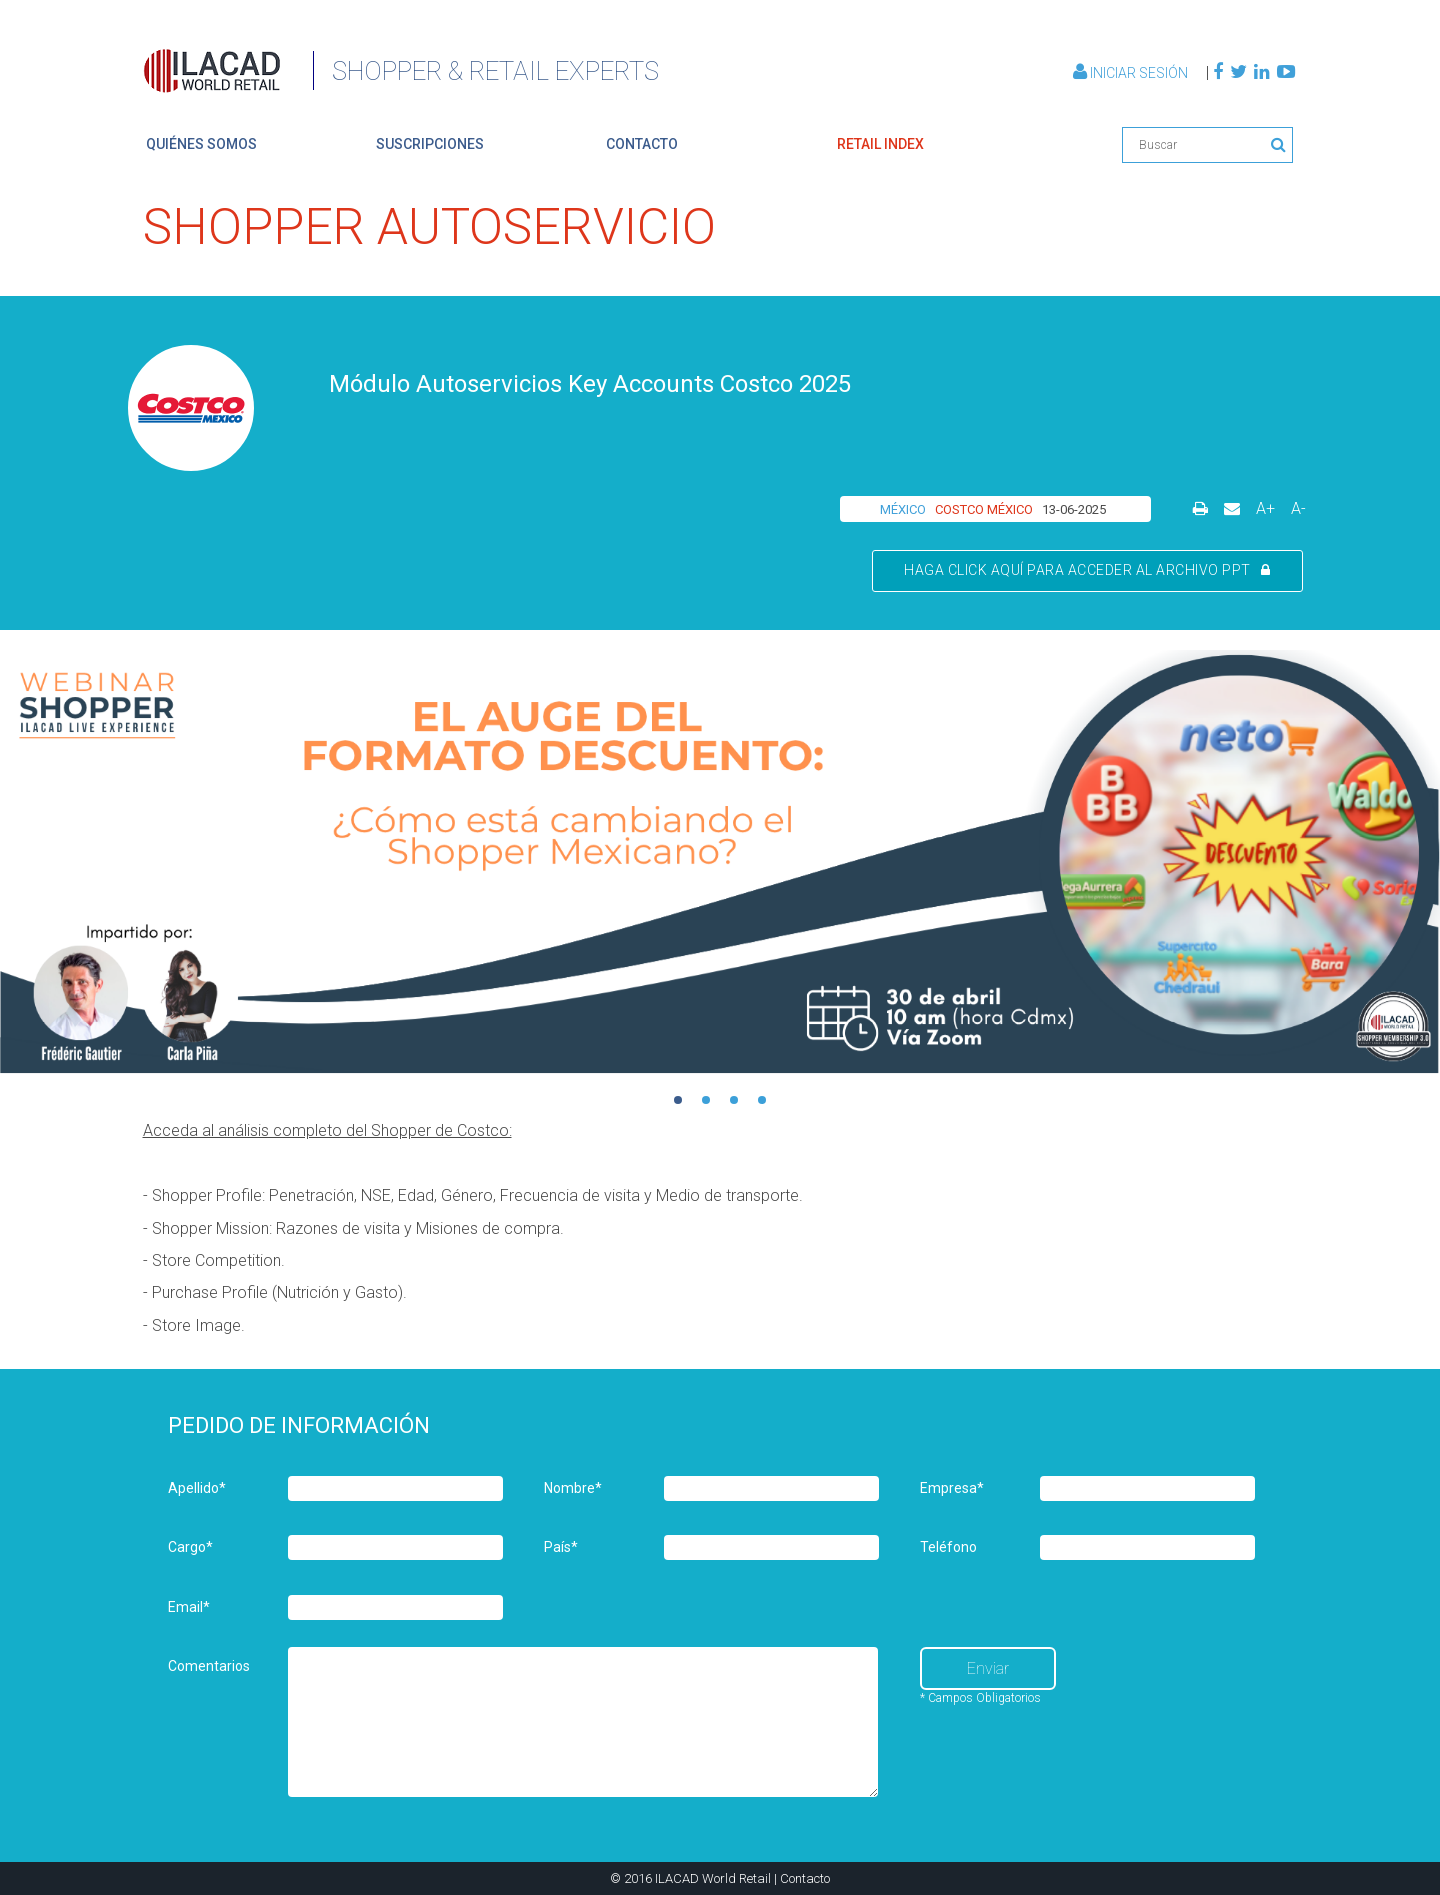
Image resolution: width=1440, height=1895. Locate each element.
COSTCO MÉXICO (984, 509)
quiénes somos (201, 144)
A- (1298, 508)
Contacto (805, 1878)
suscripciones (430, 144)
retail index (880, 144)
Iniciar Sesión (1132, 73)
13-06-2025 (1074, 509)
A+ (1265, 508)
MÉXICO (903, 509)
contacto (642, 144)
